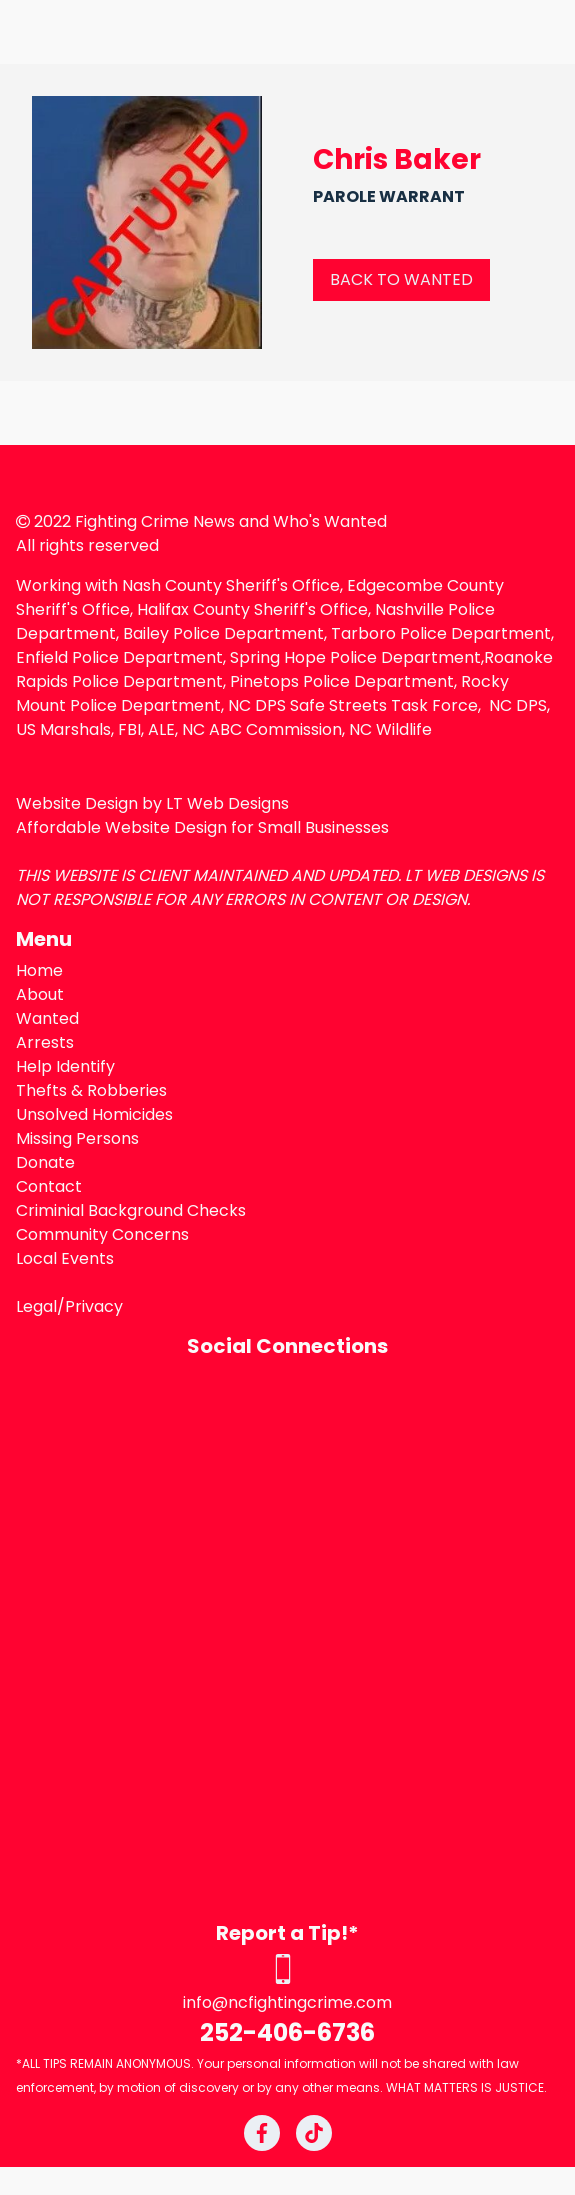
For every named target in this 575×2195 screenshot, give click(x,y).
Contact (49, 1186)
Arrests (45, 1042)
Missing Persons (77, 1138)
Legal (36, 1306)
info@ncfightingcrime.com (287, 2002)
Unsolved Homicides (94, 1114)
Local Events (65, 1258)
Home (39, 970)
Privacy (94, 1306)
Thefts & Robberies (91, 1090)
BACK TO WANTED (401, 279)
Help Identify (65, 1066)
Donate (45, 1162)
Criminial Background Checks (131, 1210)
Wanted (47, 1018)
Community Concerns (102, 1234)
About (40, 994)
